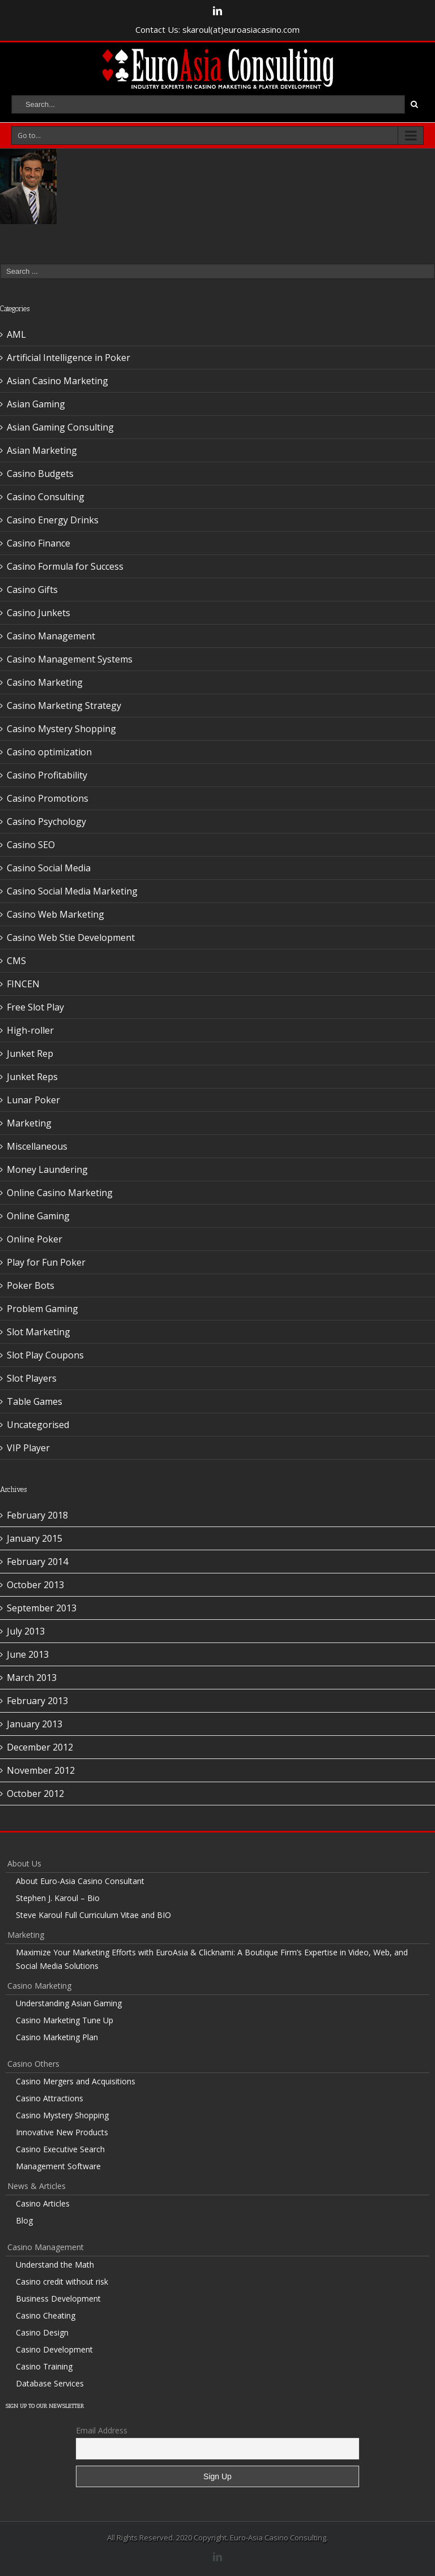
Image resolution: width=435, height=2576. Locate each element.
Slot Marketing (38, 1332)
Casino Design (42, 2332)
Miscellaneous (37, 1146)
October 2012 (35, 1793)
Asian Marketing (42, 450)
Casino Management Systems (70, 659)
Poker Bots (30, 1285)
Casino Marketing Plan (57, 2037)
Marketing (29, 1123)
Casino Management (51, 636)
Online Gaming (38, 1216)
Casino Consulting (45, 496)
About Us (24, 1863)
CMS (16, 960)
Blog (24, 2220)
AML (16, 334)
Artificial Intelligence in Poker (68, 357)
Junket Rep (30, 1053)
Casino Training (44, 2366)
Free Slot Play (35, 1007)
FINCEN (23, 984)
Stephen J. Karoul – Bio (58, 1898)
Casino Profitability (47, 775)
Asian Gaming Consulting (60, 427)
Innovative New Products (62, 2132)
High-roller (30, 1030)
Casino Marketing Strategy (64, 705)
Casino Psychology (46, 821)
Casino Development (54, 2349)
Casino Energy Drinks (53, 520)
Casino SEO (31, 844)
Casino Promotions (47, 798)
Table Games (34, 1401)
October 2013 (35, 1585)
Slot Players (32, 1378)
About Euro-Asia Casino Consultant (80, 1881)
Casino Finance (38, 543)
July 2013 (26, 1631)
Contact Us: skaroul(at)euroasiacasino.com (217, 29)
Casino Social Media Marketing (72, 891)
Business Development (58, 2298)
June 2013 (28, 1654)
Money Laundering (47, 1169)
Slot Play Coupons (45, 1355)
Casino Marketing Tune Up (64, 2020)
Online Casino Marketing (60, 1192)
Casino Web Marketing (55, 914)
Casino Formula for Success (65, 566)
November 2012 (41, 1770)
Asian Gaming (36, 404)
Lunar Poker (33, 1100)
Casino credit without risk (62, 2281)
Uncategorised (38, 1424)
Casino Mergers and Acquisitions (75, 2081)
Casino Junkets (38, 612)
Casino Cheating (45, 2315)
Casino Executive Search (60, 2149)
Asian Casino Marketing (57, 380)
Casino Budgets (40, 473)
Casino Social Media (49, 868)
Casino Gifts (32, 589)
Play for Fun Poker (46, 1262)
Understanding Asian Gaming (69, 2003)
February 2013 (37, 1701)
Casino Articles (43, 2203)
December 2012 (40, 1747)
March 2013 (32, 1677)
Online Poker (34, 1239)
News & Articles (36, 2186)
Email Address (101, 2430)
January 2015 (34, 1538)
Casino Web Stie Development (71, 937)
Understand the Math (55, 2264)
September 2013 (41, 1608)
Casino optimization (49, 752)
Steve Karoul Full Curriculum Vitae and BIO (93, 1915)
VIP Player (28, 1447)
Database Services (50, 2383)
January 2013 (34, 1724)
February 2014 (37, 1561)
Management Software (58, 2166)
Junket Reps (32, 1076)
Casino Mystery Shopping (61, 728)
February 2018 (37, 1515)
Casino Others (33, 2063)
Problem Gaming (42, 1308)
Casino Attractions (49, 2098)
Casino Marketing (45, 682)
